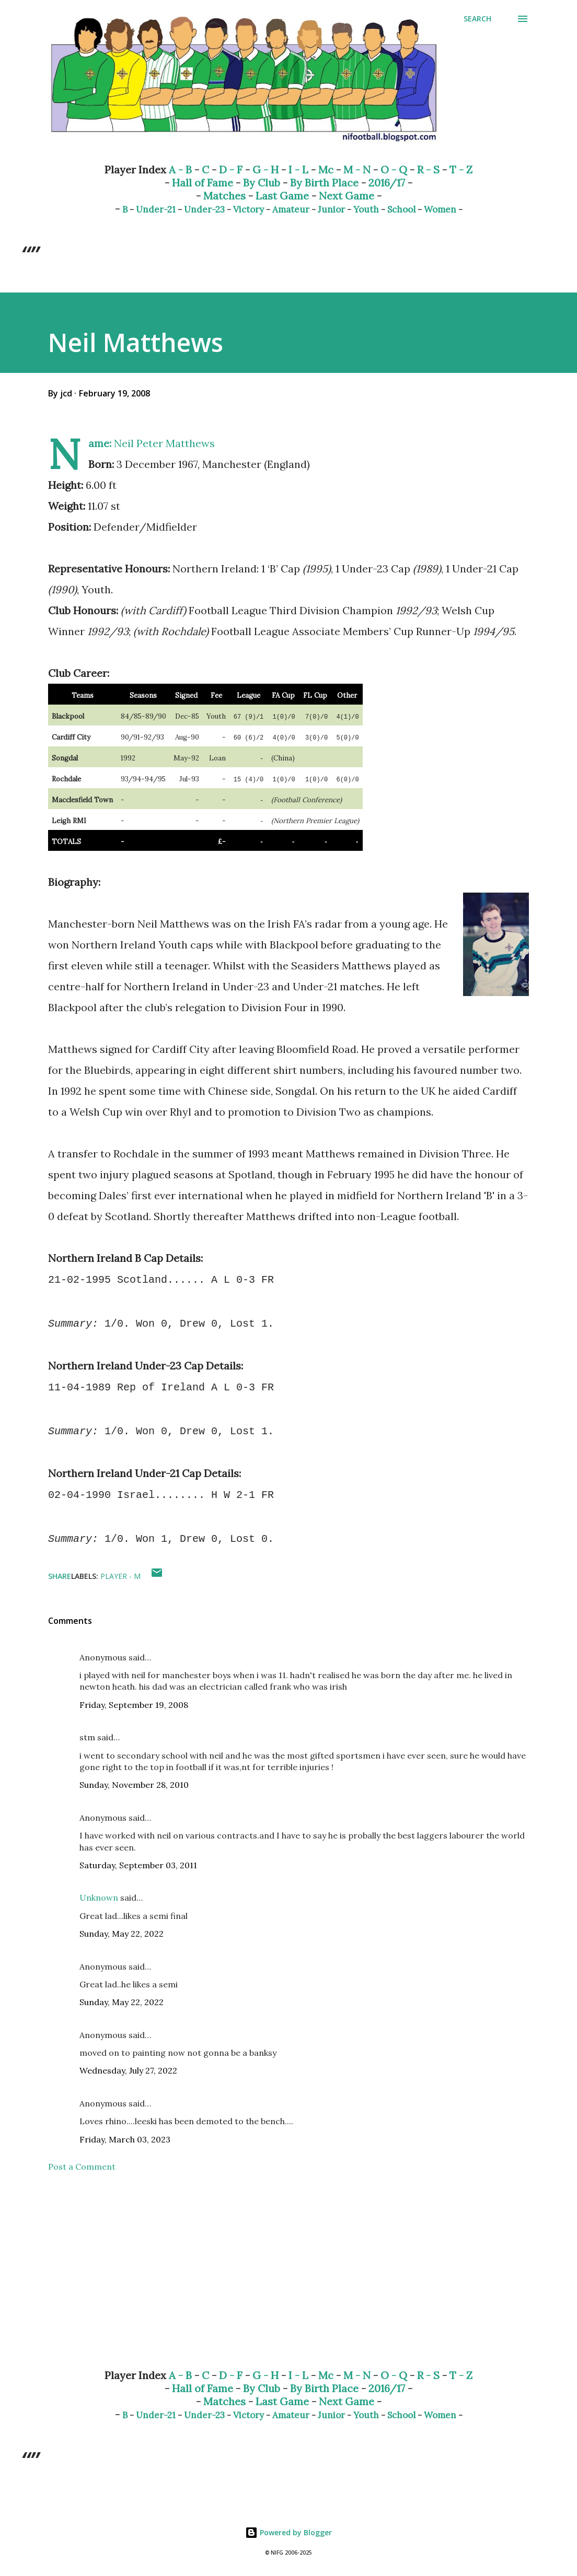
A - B (180, 169)
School (401, 209)
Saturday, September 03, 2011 (138, 1865)
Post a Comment (82, 2166)
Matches (224, 195)
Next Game (346, 195)
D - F (231, 169)
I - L (298, 169)
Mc (325, 169)
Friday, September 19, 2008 (133, 1705)
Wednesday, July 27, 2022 (128, 2070)
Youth (366, 209)
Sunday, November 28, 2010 (134, 1784)
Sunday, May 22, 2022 (121, 1933)
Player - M (120, 1576)
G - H (265, 169)
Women (440, 209)
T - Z (460, 169)
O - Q (393, 169)
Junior (331, 209)
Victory (248, 209)
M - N (357, 169)
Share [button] (59, 1576)
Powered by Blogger (288, 2532)
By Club (261, 182)
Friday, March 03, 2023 (124, 2139)
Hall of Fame (202, 182)
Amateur (290, 209)
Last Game (282, 195)
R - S (428, 169)
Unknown (98, 1897)
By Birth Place (324, 182)
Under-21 (156, 209)
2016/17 (386, 182)
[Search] (477, 19)
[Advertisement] (288, 2279)
